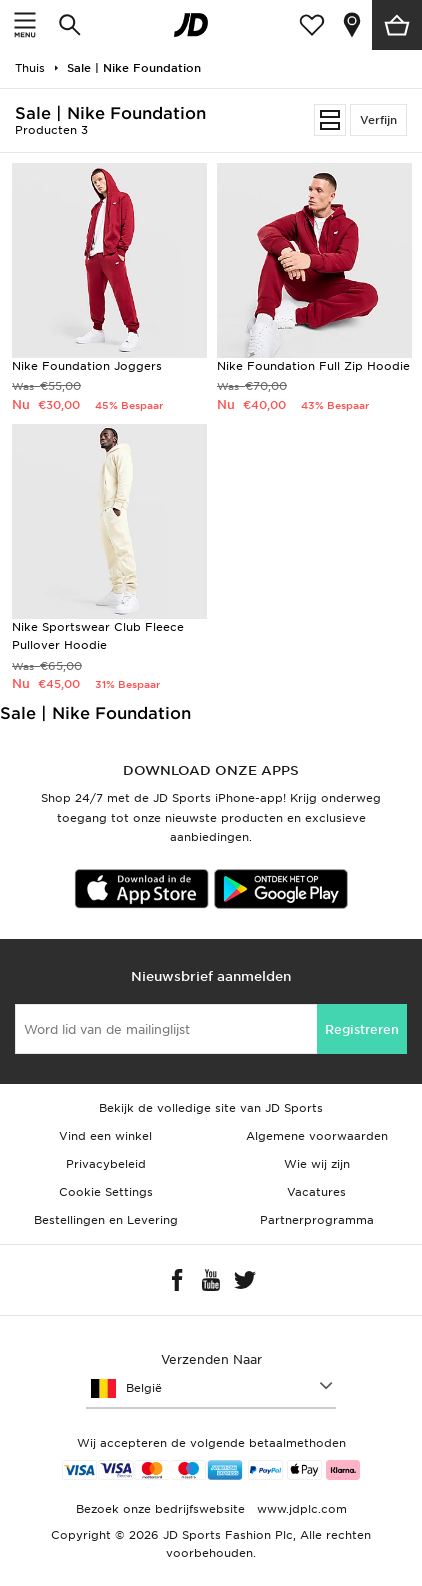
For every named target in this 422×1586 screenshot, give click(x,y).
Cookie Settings (106, 1192)
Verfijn (378, 120)
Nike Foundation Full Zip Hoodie (313, 366)
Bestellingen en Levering (106, 1220)
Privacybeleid (106, 1164)
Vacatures (316, 1192)
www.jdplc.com (300, 1509)
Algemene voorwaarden (317, 1136)
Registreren (362, 1029)
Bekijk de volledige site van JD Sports (211, 1108)
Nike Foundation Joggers (87, 366)
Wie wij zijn (317, 1164)
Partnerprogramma (317, 1220)
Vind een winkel (105, 1136)
